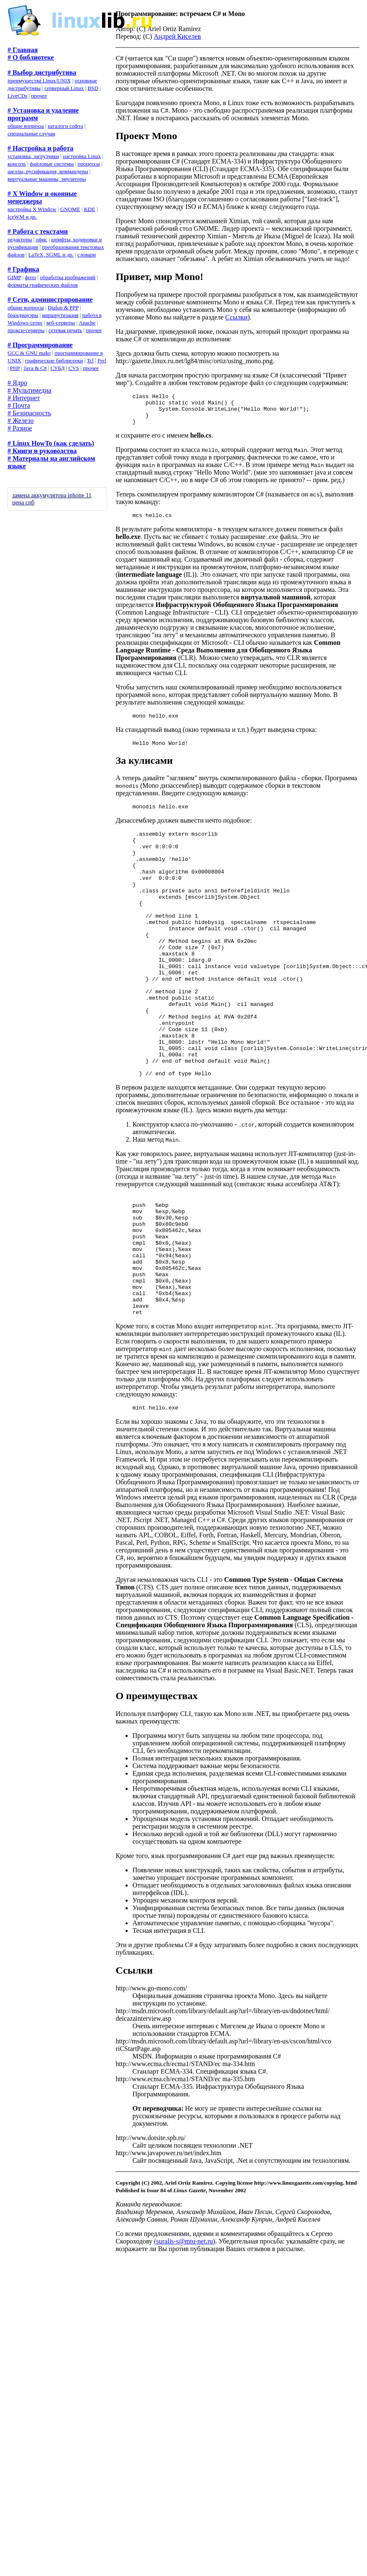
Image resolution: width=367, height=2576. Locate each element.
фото (30, 277)
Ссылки (236, 317)
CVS (73, 368)
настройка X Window (32, 209)
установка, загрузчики (33, 156)
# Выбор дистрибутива (42, 72)
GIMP (14, 277)
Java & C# (35, 368)
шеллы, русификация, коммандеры (48, 171)
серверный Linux (64, 88)
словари (86, 254)
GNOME (70, 209)
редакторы (20, 239)
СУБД (57, 368)
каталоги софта (65, 126)
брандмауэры (23, 315)
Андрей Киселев (177, 36)
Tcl (90, 360)
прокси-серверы (26, 330)
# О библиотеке (31, 57)
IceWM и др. (22, 217)
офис (41, 239)
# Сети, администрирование (50, 299)
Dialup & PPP (63, 307)
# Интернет (24, 397)
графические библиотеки (54, 360)
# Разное (20, 428)
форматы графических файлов (43, 285)
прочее (39, 95)
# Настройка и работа (40, 148)
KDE (89, 209)
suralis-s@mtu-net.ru (184, 2325)
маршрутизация (60, 315)
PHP (15, 368)
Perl (101, 360)
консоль (17, 164)
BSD (92, 88)
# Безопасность (29, 413)
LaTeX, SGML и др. (50, 254)
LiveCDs (17, 95)
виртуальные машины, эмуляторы (47, 179)
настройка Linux (82, 156)
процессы (89, 164)
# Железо (21, 420)
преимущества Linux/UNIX (39, 80)
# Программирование (40, 344)
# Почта (19, 405)
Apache (87, 322)
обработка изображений (67, 277)
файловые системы (52, 164)
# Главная (23, 49)
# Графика (23, 269)
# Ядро (17, 382)
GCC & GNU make (29, 353)
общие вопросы (26, 126)
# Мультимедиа (29, 390)
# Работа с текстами (38, 231)
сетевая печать (65, 330)
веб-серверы (60, 322)
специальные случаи (31, 133)
